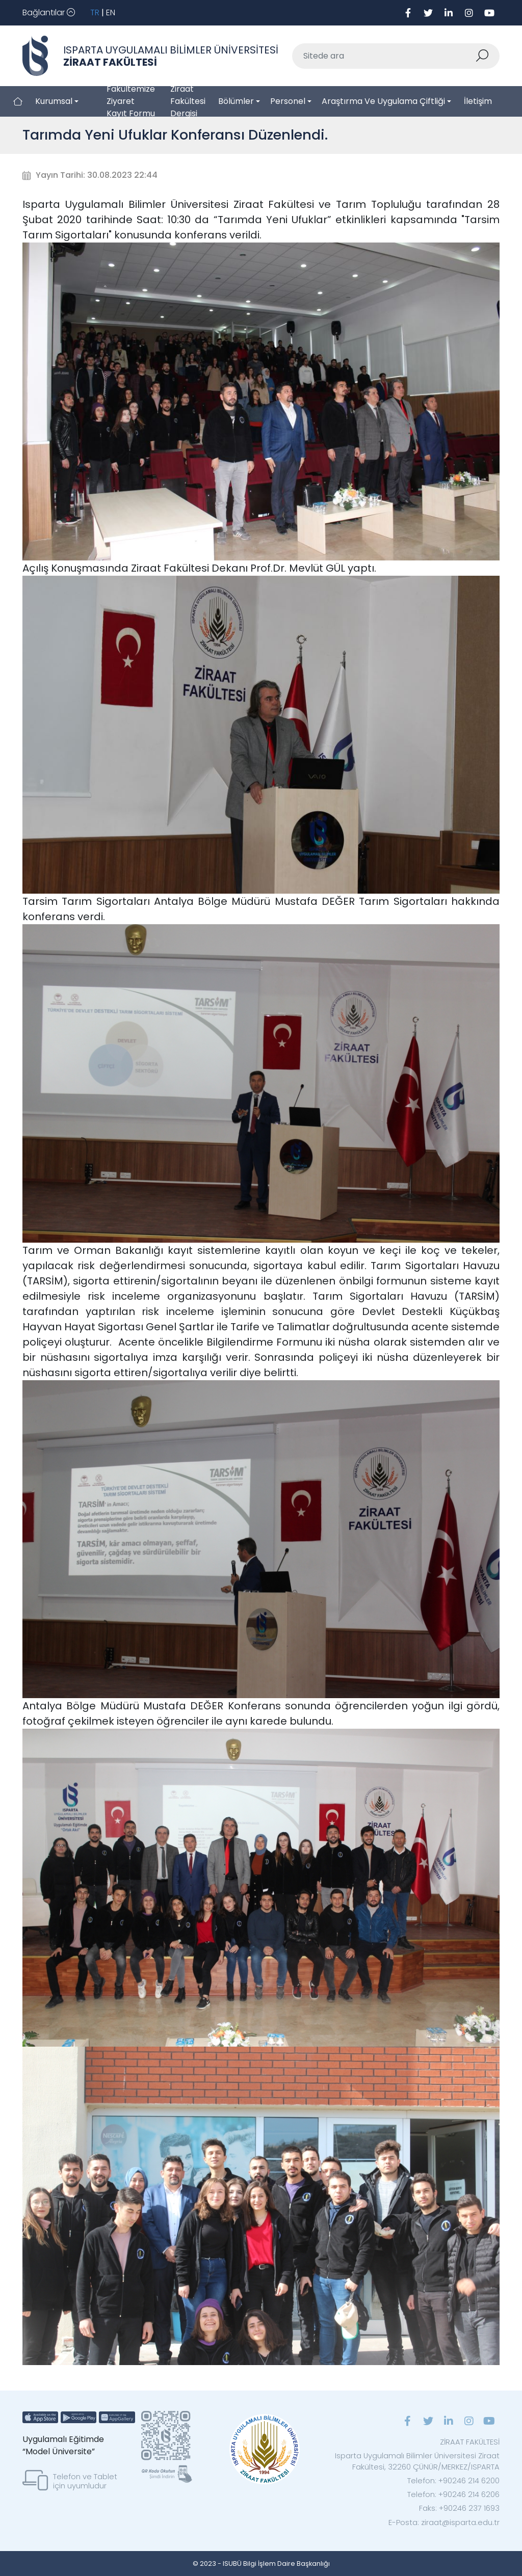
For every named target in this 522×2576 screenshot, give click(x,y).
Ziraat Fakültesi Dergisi (187, 101)
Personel (287, 101)
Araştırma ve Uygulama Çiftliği (383, 101)
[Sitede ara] (384, 56)
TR (94, 12)
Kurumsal (53, 101)
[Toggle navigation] (48, 13)
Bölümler (236, 101)
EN (110, 12)
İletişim (478, 101)
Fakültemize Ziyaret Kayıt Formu (131, 101)
